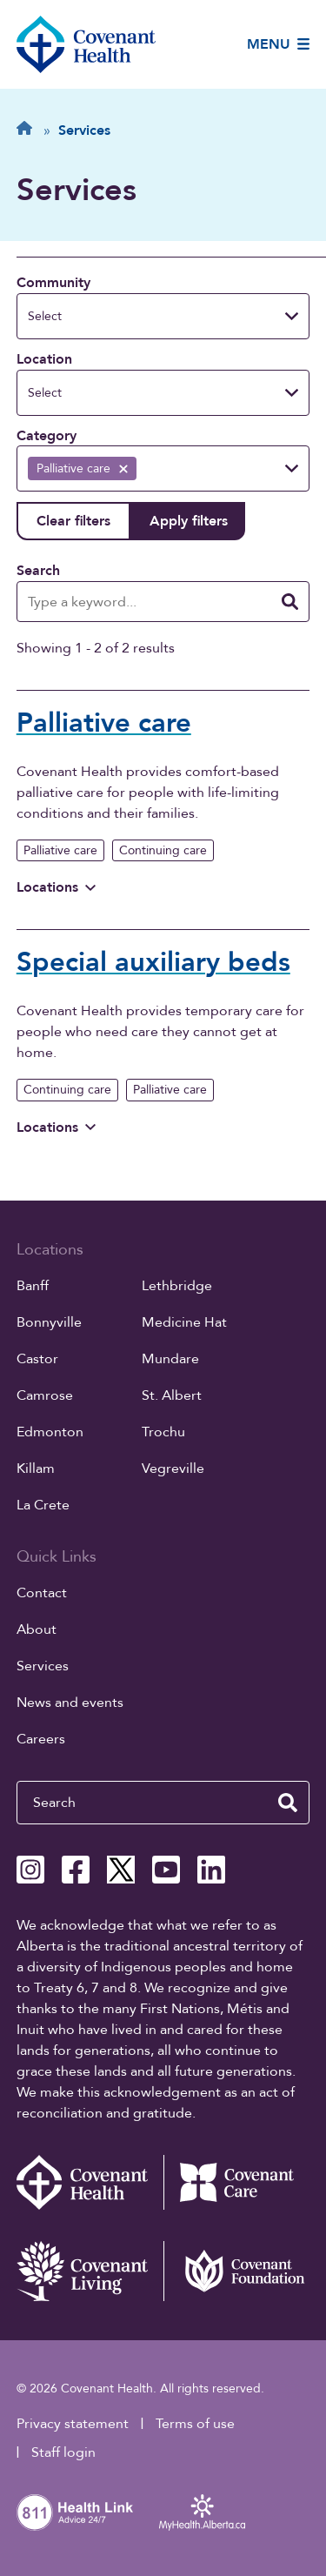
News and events (70, 1702)
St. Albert (172, 1395)
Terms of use (195, 2423)
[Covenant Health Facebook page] (76, 1869)
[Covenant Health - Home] (90, 2182)
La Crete (43, 1505)
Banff (33, 1285)
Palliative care (60, 850)
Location (44, 359)
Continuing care (163, 850)
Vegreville (173, 1468)
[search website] (287, 1802)
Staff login (63, 2452)
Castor (37, 1358)
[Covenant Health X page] (121, 1869)
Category (47, 435)
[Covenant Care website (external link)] (236, 2182)
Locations (56, 887)
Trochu (163, 1432)
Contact (42, 1592)
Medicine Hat (184, 1322)
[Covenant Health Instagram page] (30, 1869)
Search (38, 570)
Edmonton (50, 1432)
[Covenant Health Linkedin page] (211, 1869)
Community (53, 282)
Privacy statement (73, 2423)
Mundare (170, 1358)
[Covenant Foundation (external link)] (236, 2271)
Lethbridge (177, 1285)
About (37, 1629)
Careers (41, 1739)
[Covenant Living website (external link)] (90, 2271)
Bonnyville (49, 1322)
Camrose (45, 1395)
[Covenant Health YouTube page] (166, 1869)
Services (43, 1666)
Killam (36, 1468)
